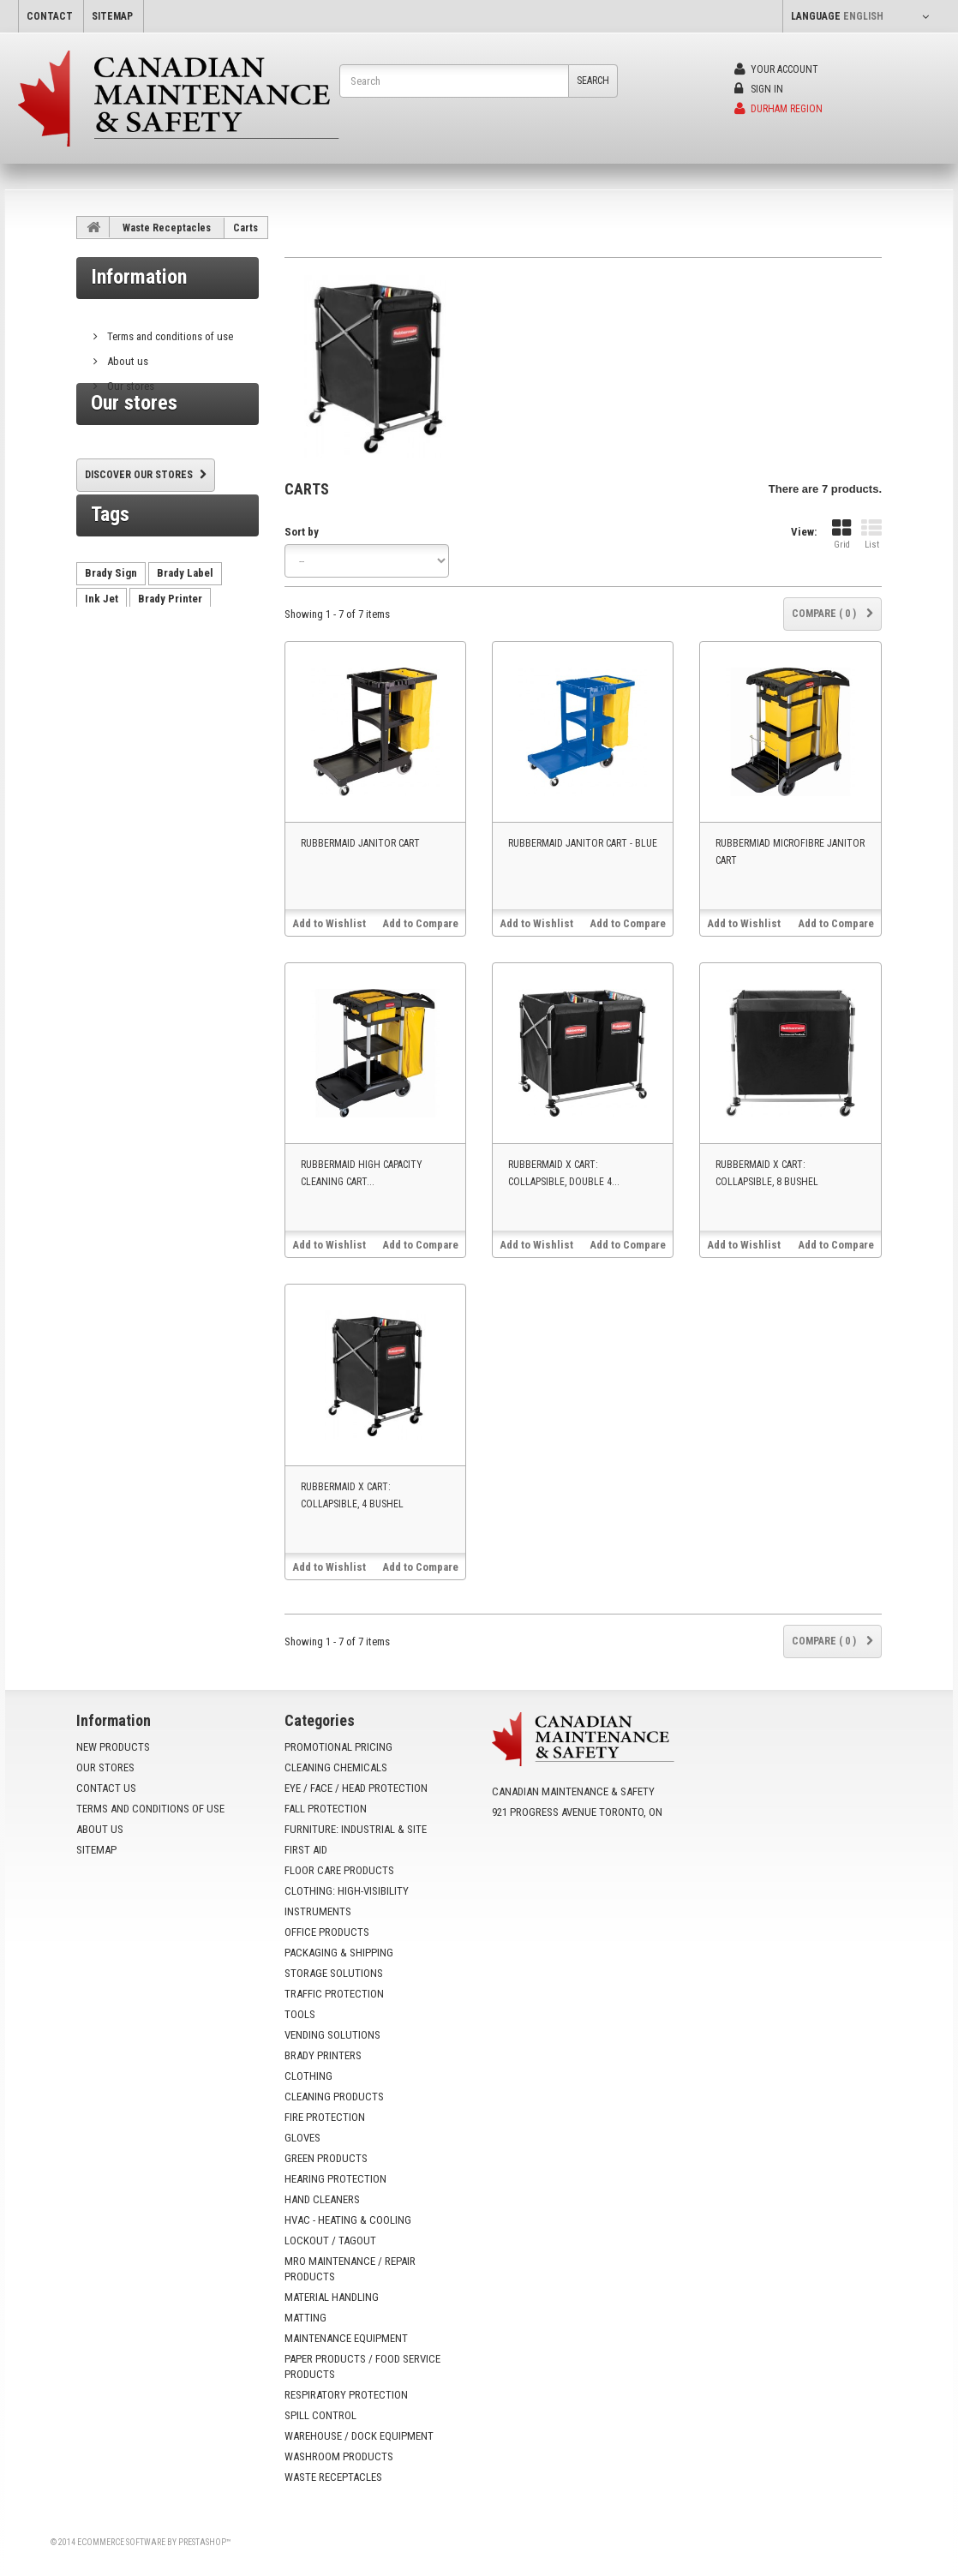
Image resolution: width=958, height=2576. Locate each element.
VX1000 (103, 734)
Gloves (302, 2137)
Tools (299, 2014)
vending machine (126, 682)
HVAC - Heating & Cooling (347, 2220)
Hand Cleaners (322, 2199)
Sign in (758, 89)
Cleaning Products (334, 2096)
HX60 (98, 708)
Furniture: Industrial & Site (355, 1829)
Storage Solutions (333, 1973)
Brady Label (185, 631)
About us (126, 354)
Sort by (301, 531)
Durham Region (778, 109)
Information (139, 277)
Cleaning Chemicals (335, 1767)
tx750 (143, 708)
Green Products (326, 2158)
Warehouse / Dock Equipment (359, 2435)
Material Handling (331, 2297)
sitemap (112, 16)
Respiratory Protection (346, 2394)
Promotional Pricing (338, 1746)
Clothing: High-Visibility (346, 1890)
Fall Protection (325, 1808)
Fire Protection (324, 2117)
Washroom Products (338, 2456)
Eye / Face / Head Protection (356, 1788)
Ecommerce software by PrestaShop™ (154, 2542)
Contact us (106, 1788)
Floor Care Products (339, 1870)
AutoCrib (209, 682)
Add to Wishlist (329, 923)
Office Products (326, 1932)
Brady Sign (111, 631)
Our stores (129, 379)
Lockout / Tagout (330, 2240)
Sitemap (96, 1849)
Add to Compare (420, 923)
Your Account (776, 69)
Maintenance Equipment (346, 2338)
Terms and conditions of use (169, 329)
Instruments (317, 1911)
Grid (841, 534)
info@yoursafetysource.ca (596, 1868)
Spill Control (320, 2415)
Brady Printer (170, 656)
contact (50, 16)
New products (113, 1746)
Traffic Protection (334, 1993)
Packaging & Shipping (338, 1952)
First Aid (305, 1849)
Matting (305, 2317)
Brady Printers (323, 2055)
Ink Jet (101, 656)
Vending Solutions (332, 2034)
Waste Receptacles (167, 228)
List (871, 534)
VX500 (192, 708)
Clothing (308, 2076)
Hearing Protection (335, 2178)
